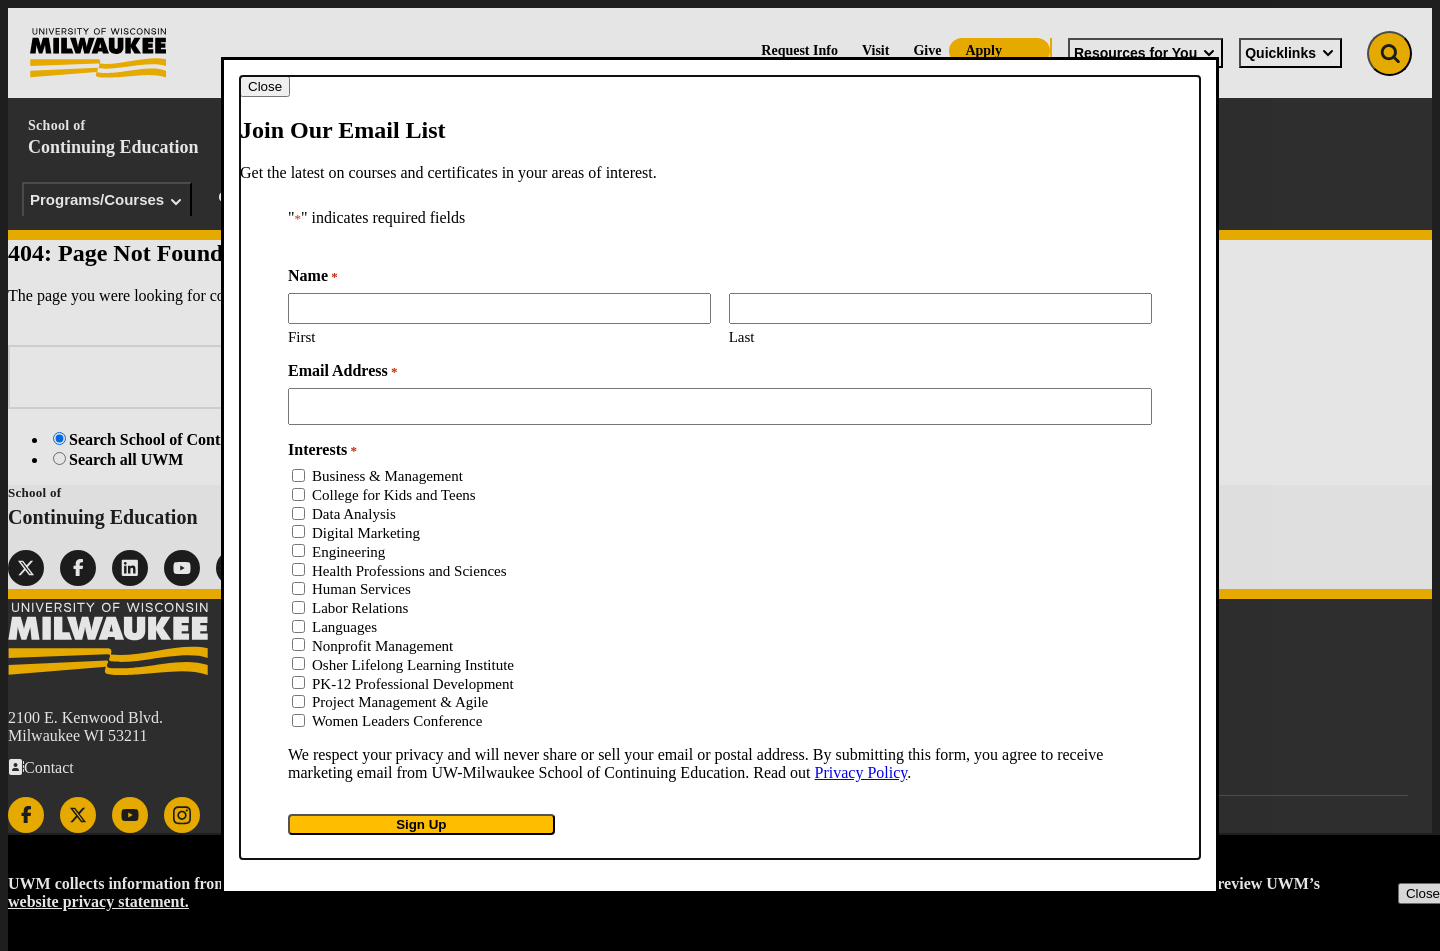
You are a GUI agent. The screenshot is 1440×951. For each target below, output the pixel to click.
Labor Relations (360, 608)
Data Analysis (354, 514)
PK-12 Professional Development (413, 684)
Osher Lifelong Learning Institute (413, 665)
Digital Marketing (366, 533)
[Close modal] (265, 86)
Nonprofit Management (382, 646)
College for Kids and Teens (394, 495)
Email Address (342, 371)
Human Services (361, 589)
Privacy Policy (861, 772)
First (302, 337)
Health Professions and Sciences (409, 571)
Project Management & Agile (400, 702)
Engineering (348, 552)
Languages (344, 627)
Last (742, 337)
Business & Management (387, 476)
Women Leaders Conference (397, 721)
